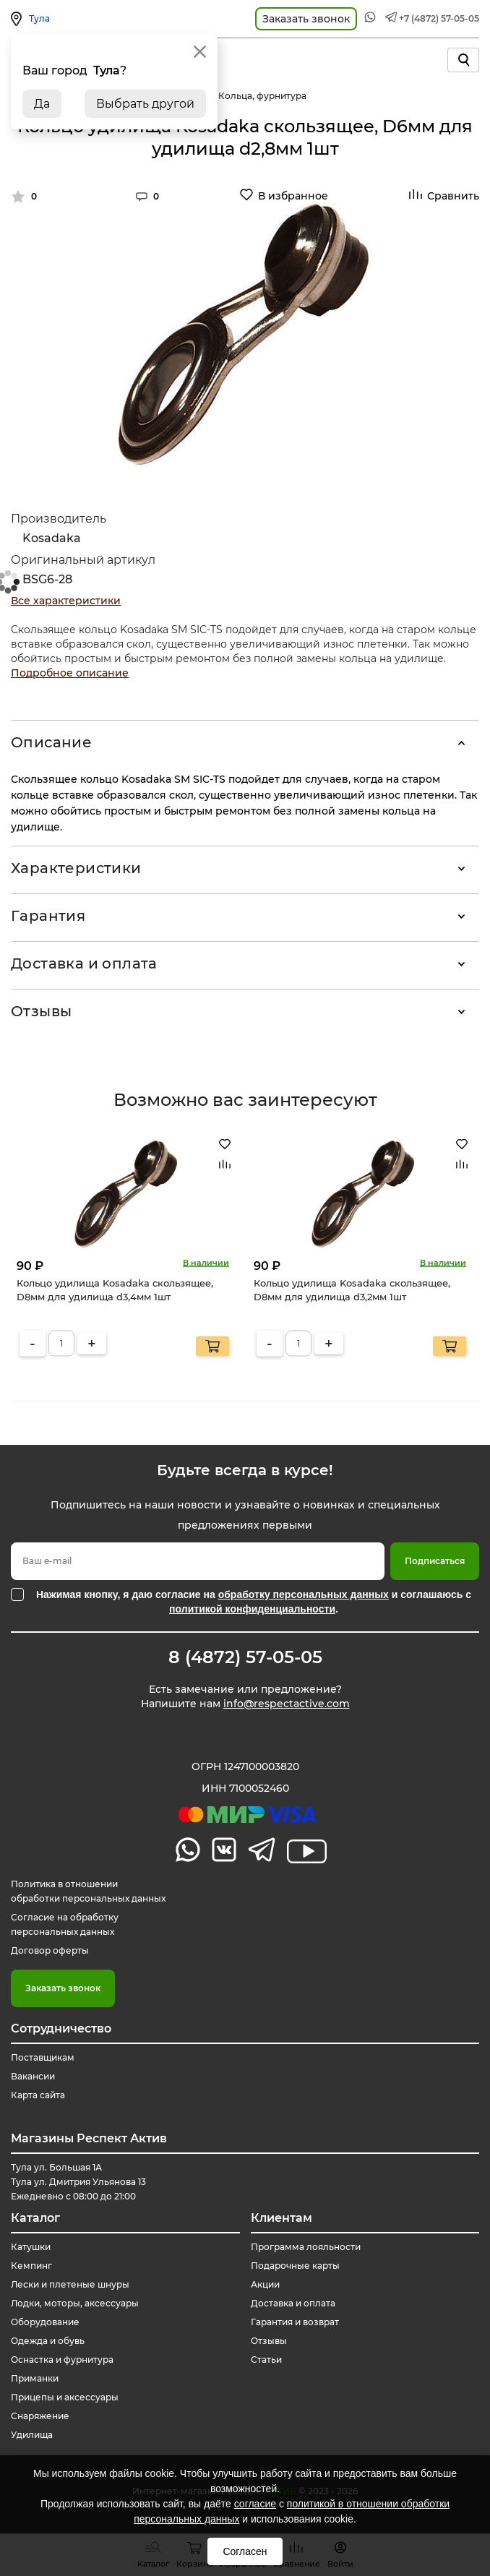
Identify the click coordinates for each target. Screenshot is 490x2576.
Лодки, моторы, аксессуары (75, 2303)
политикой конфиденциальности (252, 1609)
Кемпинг (31, 2265)
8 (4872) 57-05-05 (245, 1657)
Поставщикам (42, 2057)
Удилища (32, 2434)
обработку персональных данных (303, 1594)
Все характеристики (66, 600)
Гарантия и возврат (295, 2322)
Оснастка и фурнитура (62, 2359)
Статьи (266, 2359)
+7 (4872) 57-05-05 (439, 18)
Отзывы (41, 1011)
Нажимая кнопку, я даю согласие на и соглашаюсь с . (253, 1602)
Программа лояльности (306, 2246)
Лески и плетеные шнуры (70, 2284)
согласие (255, 2504)
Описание (51, 742)
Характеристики (76, 868)
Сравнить (453, 195)
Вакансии (33, 2076)
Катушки (31, 2246)
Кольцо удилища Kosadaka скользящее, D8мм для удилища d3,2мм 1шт (352, 1289)
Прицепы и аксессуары (65, 2397)
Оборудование (45, 2322)
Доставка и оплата (84, 963)
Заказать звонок (62, 1988)
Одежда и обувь (48, 2340)
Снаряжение (40, 2415)
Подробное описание (70, 672)
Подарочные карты (295, 2265)
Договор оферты (50, 1950)
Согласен (245, 2551)
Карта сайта (38, 2095)
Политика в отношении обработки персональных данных (88, 1891)
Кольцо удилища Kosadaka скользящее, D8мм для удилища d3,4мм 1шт (115, 1289)
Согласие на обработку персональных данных (65, 1924)
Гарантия (48, 915)
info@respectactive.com (286, 1703)
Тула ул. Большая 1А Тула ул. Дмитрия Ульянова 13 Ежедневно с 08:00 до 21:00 (78, 2182)
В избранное (293, 195)
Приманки (35, 2378)
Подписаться (435, 1560)
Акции (265, 2284)
